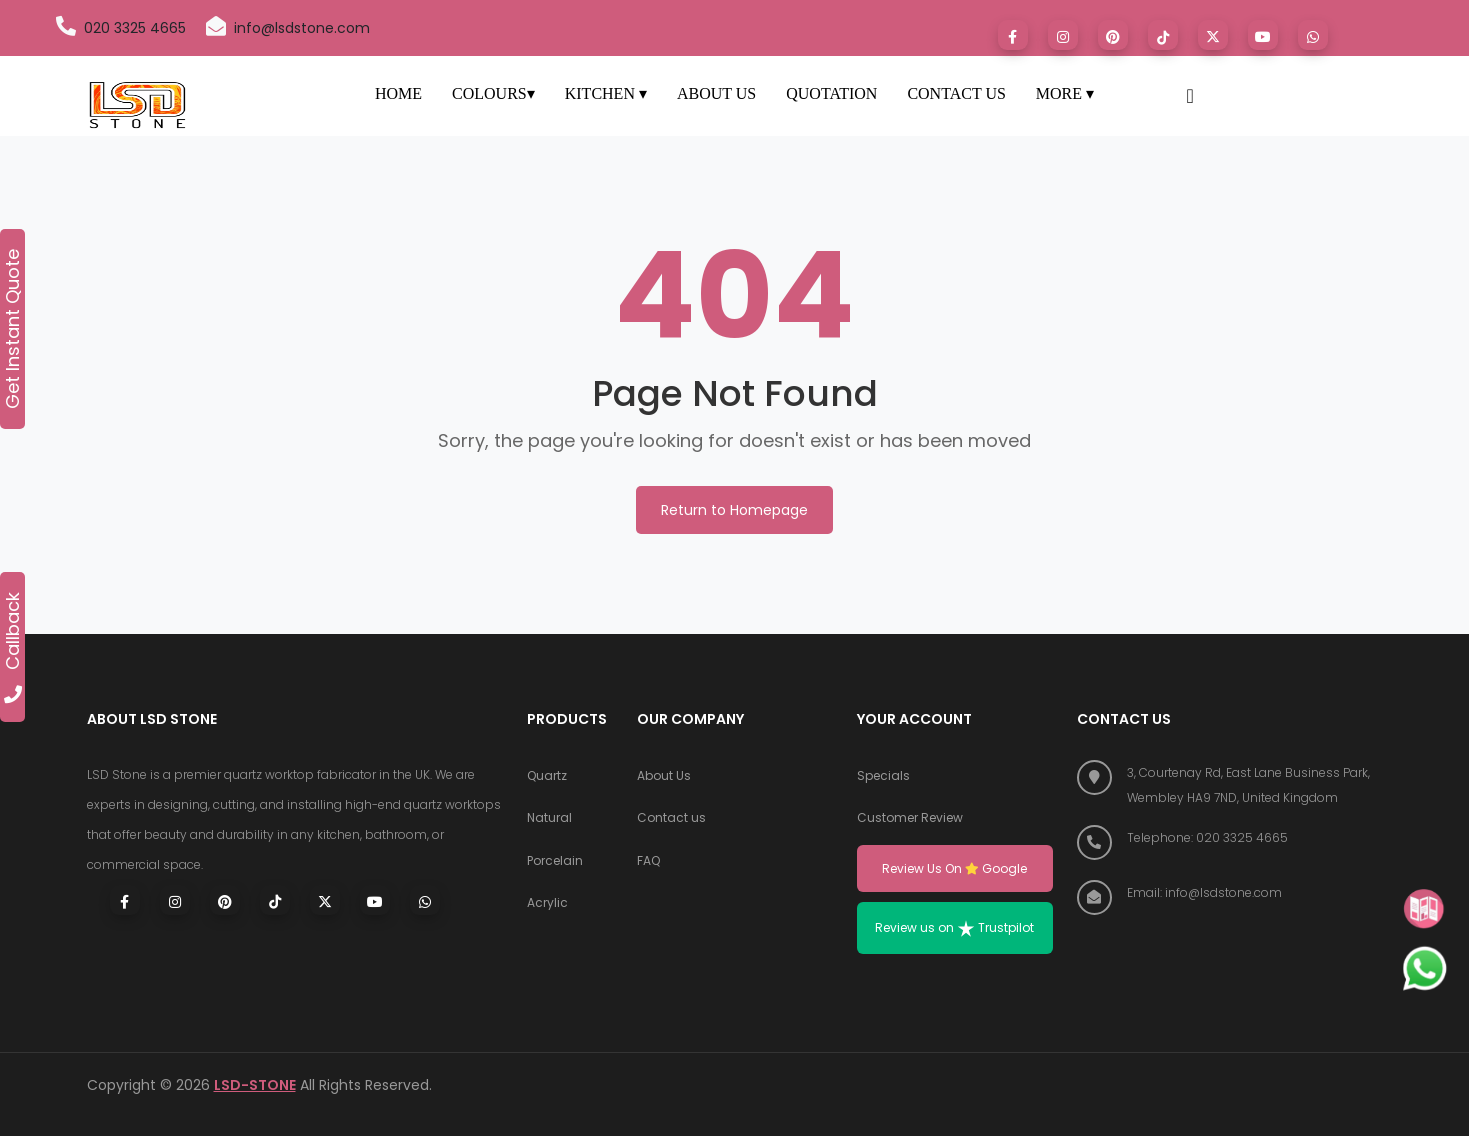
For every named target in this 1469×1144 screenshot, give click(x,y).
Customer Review (910, 822)
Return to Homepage (734, 510)
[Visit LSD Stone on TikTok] (1163, 35)
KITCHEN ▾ (606, 93)
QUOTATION (831, 93)
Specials (883, 777)
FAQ (648, 867)
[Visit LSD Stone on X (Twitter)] (325, 900)
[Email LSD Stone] (1230, 892)
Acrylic (547, 912)
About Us (664, 777)
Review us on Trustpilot (954, 935)
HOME (398, 93)
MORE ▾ (1065, 93)
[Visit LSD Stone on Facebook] (1013, 35)
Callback (13, 647)
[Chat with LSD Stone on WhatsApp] (1313, 35)
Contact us (671, 822)
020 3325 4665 (121, 27)
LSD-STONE (255, 1093)
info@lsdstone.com (288, 27)
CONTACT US (956, 93)
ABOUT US (716, 93)
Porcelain (555, 867)
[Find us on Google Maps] (1230, 785)
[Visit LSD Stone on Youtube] (1263, 35)
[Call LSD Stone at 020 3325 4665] (1230, 837)
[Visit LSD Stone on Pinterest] (1113, 35)
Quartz (547, 777)
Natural (549, 822)
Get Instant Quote (13, 329)
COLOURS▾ (493, 93)
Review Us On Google (954, 873)
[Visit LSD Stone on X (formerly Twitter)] (1213, 35)
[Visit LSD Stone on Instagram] (1063, 35)
